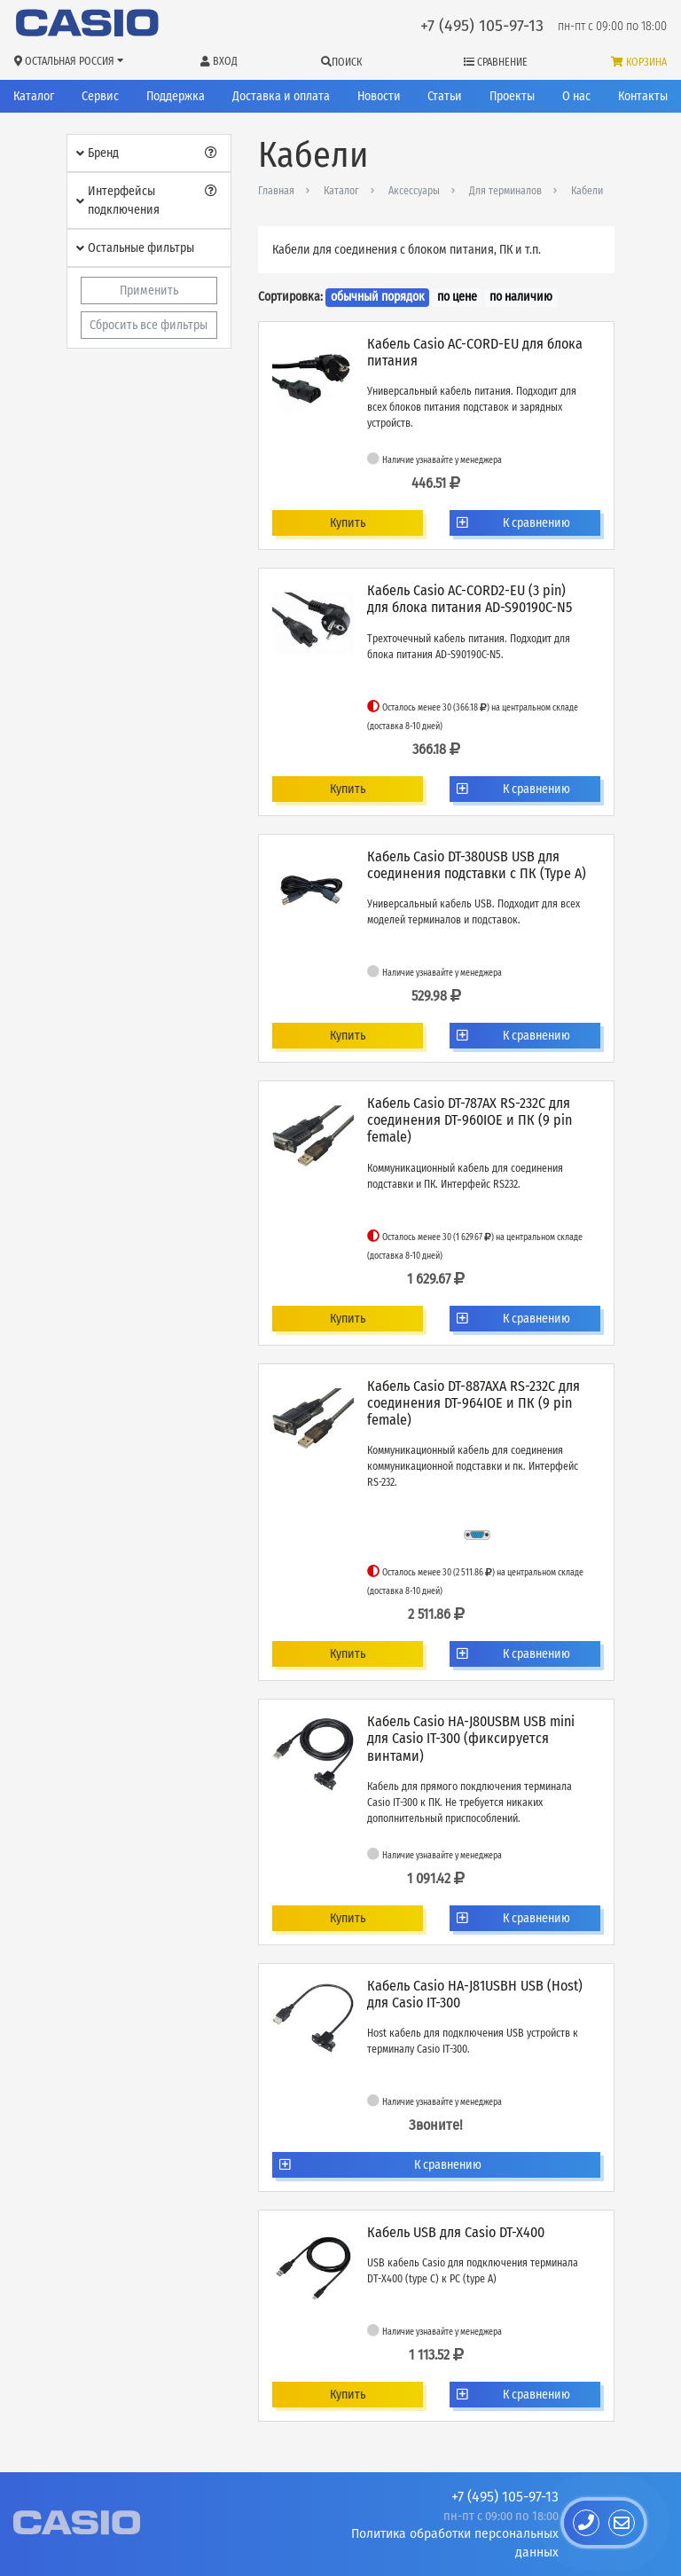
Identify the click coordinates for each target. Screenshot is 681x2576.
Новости (379, 96)
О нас (576, 96)
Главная (276, 191)
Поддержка (175, 96)
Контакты (643, 96)
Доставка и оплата (281, 96)
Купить (347, 522)
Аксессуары (414, 191)
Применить (149, 290)
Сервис (100, 96)
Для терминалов (505, 191)
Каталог (33, 96)
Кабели (587, 191)
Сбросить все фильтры (148, 325)
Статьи (444, 96)
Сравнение (496, 62)
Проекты (512, 96)
